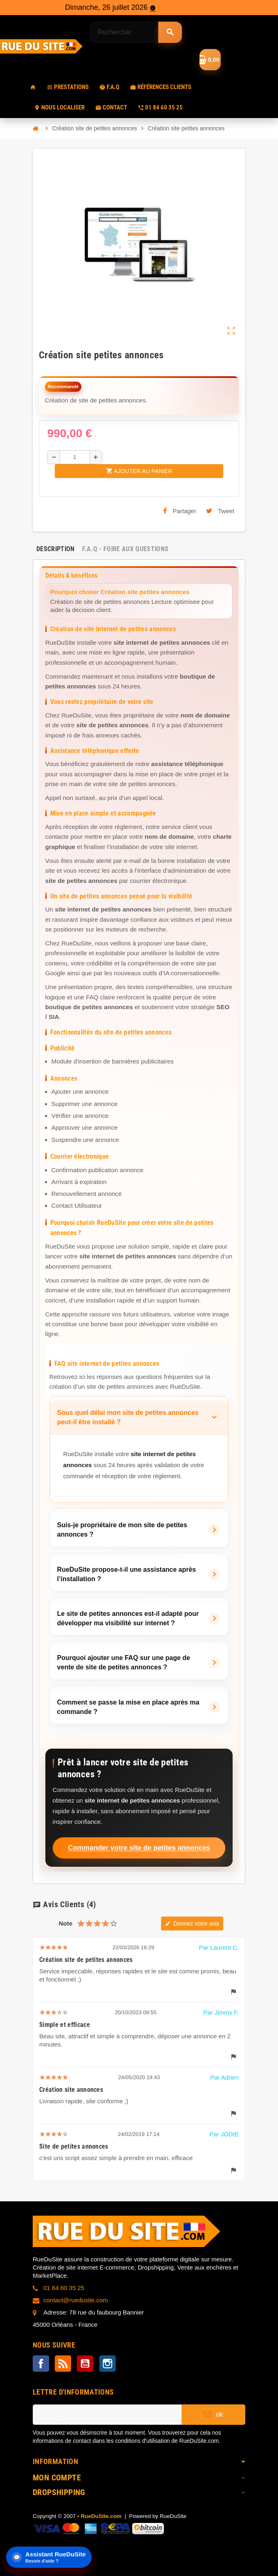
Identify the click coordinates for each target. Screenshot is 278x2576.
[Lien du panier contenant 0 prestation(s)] (210, 59)
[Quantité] (75, 457)
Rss (63, 2363)
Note (65, 1923)
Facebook (41, 2363)
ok (213, 2414)
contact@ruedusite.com (75, 2300)
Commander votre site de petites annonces (139, 1848)
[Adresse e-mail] (107, 2414)
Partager (179, 510)
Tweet (220, 510)
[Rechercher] (136, 32)
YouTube (85, 2363)
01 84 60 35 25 (63, 2287)
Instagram (107, 2363)
